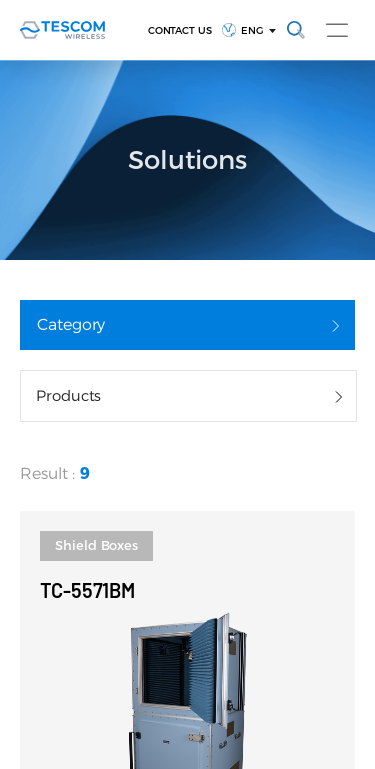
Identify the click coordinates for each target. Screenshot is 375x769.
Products (68, 395)
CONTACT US (180, 30)
